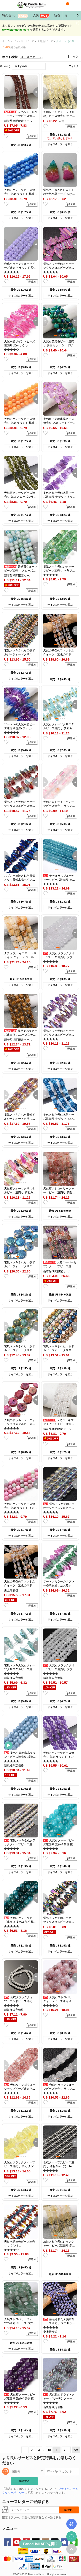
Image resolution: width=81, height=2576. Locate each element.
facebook (7, 2542)
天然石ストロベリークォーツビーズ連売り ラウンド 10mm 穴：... (59, 2001)
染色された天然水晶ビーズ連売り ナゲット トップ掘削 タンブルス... (59, 496)
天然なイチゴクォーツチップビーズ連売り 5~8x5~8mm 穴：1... (19, 2088)
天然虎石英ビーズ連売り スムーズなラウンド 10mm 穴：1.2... (20, 1034)
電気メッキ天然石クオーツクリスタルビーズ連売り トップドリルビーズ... (19, 1669)
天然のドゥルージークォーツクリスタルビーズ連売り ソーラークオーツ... (19, 1424)
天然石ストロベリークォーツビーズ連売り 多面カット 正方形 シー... (59, 1192)
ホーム (7, 41)
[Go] (66, 2450)
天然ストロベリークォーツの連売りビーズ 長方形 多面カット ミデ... (20, 2323)
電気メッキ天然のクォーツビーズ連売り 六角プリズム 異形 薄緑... (59, 570)
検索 (57, 5)
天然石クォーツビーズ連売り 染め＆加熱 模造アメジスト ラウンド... (20, 2398)
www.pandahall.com (15, 29)
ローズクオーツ (30, 57)
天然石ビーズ (45, 41)
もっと (74, 56)
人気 (41, 15)
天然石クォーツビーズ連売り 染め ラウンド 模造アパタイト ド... (20, 193)
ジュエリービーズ (23, 41)
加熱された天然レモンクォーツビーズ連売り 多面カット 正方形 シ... (59, 2245)
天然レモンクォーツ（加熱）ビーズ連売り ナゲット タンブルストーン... (59, 115)
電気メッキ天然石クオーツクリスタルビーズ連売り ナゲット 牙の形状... (58, 267)
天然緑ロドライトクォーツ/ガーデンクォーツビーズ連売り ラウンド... (59, 2398)
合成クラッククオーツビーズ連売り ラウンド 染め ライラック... (20, 267)
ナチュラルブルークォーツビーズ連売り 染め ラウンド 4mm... (59, 879)
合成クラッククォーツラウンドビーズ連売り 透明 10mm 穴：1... (19, 2001)
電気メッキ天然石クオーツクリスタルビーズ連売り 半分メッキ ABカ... (59, 1507)
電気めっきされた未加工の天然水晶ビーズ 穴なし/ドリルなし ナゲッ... (59, 193)
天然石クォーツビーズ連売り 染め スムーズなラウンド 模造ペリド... (20, 496)
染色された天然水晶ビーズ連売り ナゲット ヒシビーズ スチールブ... (59, 1118)
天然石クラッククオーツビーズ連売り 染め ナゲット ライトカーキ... (20, 2166)
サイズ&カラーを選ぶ (60, 144)
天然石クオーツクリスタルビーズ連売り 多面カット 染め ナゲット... (59, 728)
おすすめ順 (20, 66)
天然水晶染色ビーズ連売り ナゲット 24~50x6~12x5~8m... (19, 2245)
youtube (17, 2542)
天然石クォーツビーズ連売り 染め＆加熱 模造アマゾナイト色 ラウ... (59, 1844)
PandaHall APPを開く (40, 2544)
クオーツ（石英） (66, 41)
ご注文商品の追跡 (71, 2524)
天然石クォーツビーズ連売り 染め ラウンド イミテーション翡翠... (20, 1507)
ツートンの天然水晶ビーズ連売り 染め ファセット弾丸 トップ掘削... (20, 728)
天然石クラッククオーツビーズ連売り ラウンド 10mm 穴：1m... (59, 1669)
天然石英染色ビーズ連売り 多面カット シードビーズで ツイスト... (59, 345)
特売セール (15, 15)
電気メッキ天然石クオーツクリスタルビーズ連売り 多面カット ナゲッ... (58, 1034)
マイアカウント (74, 5)
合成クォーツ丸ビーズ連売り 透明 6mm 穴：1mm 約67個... (59, 2166)
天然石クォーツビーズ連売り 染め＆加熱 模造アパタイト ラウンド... (20, 1921)
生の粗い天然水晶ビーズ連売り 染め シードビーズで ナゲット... (59, 422)
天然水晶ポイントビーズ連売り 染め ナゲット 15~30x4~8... (19, 345)
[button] (77, 15)
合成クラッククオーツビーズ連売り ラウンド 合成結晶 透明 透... (59, 2088)
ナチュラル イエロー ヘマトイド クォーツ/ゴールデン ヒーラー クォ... (20, 957)
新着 (57, 15)
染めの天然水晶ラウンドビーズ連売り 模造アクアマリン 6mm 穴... (20, 1756)
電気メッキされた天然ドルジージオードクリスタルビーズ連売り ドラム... (58, 1350)
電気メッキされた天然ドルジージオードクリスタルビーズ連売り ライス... (19, 1118)
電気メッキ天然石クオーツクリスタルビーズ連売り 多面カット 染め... (19, 805)
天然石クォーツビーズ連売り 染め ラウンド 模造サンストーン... (20, 422)
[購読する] (34, 2509)
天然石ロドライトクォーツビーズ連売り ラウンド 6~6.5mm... (59, 805)
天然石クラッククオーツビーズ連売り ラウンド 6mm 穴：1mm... (59, 957)
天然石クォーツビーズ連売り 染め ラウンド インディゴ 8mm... (59, 1756)
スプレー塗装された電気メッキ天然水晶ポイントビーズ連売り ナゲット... (19, 879)
